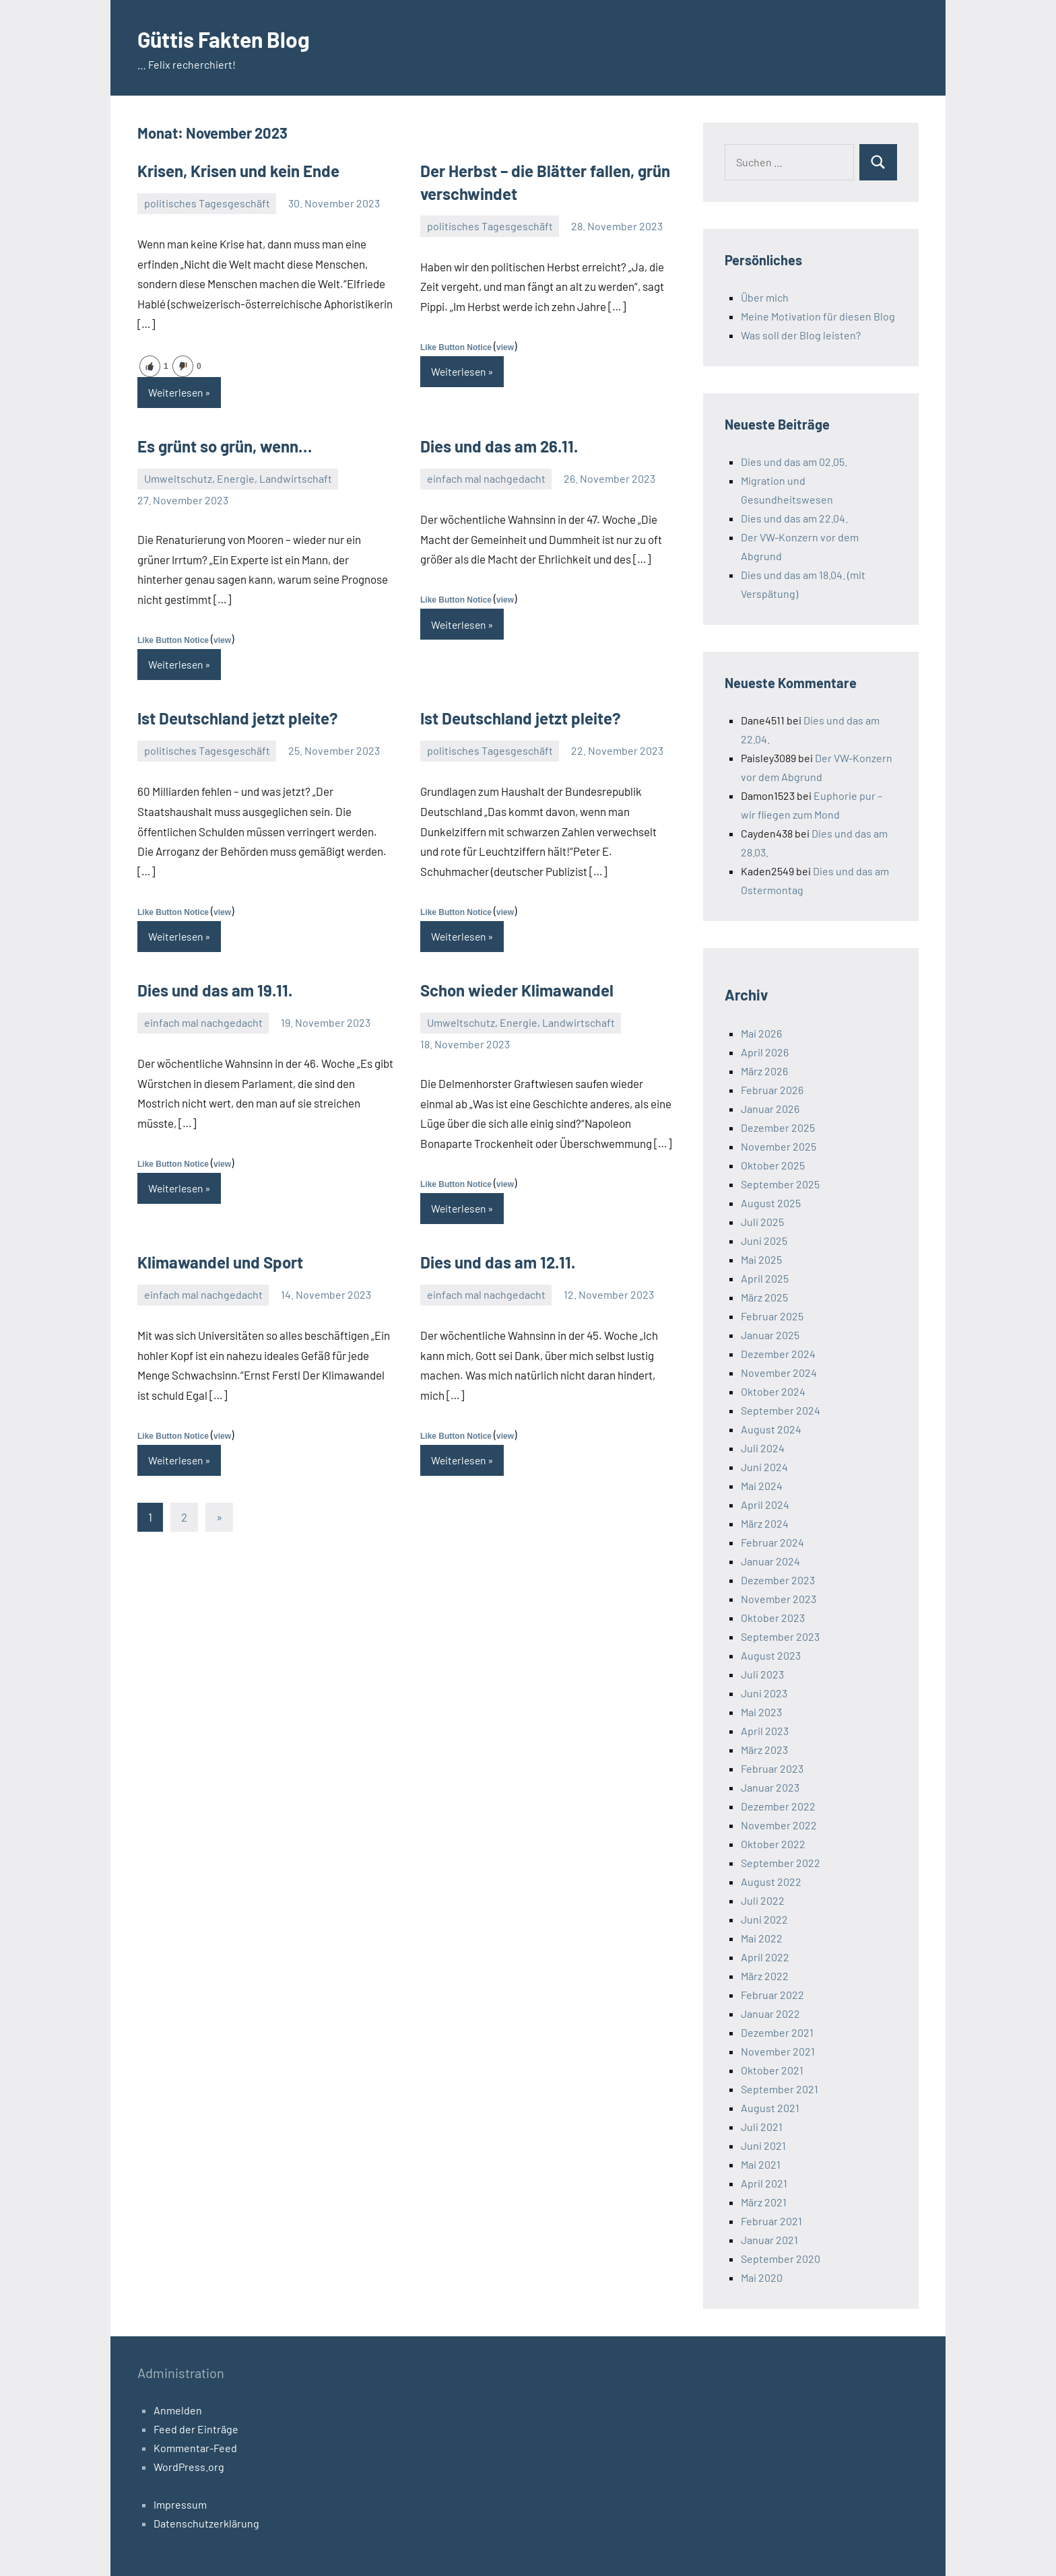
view (505, 347)
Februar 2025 (772, 1316)
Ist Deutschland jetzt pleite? (237, 718)
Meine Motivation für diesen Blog (818, 316)
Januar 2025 (770, 1334)
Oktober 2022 (773, 1843)
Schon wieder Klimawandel (517, 991)
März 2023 (764, 1749)
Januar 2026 (770, 1108)
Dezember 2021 (777, 2032)
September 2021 (779, 2088)
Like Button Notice (456, 347)
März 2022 (765, 1975)
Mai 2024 (762, 1485)
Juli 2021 (762, 2126)
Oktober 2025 (773, 1165)
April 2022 (765, 1957)
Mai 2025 (761, 1259)
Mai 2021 (761, 2164)
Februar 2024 (772, 1542)
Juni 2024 (764, 1466)
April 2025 (765, 1278)
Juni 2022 (764, 1919)
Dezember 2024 (778, 1353)
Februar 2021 (771, 2220)
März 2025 (764, 1297)
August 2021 (770, 2107)
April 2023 (765, 1730)
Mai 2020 (762, 2277)
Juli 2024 (763, 1448)
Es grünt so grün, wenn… (224, 446)
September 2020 (780, 2258)
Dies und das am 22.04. (794, 518)
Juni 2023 (764, 1693)
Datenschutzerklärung (206, 2523)
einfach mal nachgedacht (486, 479)
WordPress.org (189, 2466)
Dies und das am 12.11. (497, 1264)
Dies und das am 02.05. (794, 461)
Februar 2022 (772, 1994)
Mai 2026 (761, 1033)
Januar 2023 (770, 1787)
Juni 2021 (763, 2145)
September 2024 (780, 1410)
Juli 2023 (762, 1674)
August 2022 (771, 1881)
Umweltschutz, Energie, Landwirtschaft (238, 479)
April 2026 (765, 1052)
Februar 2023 (772, 1768)
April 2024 (765, 1504)
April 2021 (764, 2183)
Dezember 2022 (778, 1806)
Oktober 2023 (773, 1617)
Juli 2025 (762, 1221)
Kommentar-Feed (195, 2447)
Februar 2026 (772, 1089)
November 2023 (778, 1598)
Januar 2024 (770, 1561)
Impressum (180, 2504)
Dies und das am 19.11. (214, 991)
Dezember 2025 (778, 1127)
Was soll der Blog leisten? (801, 335)
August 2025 (771, 1202)
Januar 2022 (770, 2013)
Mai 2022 (762, 1938)
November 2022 (779, 1825)
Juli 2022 (763, 1900)
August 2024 (771, 1429)
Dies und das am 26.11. (499, 446)
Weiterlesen (177, 392)
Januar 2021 (769, 2239)
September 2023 (780, 1636)
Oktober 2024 (773, 1391)
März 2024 (765, 1523)
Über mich (765, 297)
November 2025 (778, 1146)
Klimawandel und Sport (220, 1264)
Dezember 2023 (778, 1579)
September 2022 (780, 1862)
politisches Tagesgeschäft (207, 203)
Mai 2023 (761, 1711)
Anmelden (178, 2410)
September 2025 (780, 1184)
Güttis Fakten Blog (235, 38)
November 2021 (778, 2051)
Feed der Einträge (196, 2428)
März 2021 (764, 2202)
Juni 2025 (764, 1240)
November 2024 (779, 1372)
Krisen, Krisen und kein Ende (238, 170)
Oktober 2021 (772, 2070)
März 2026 (764, 1070)
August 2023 (771, 1655)
